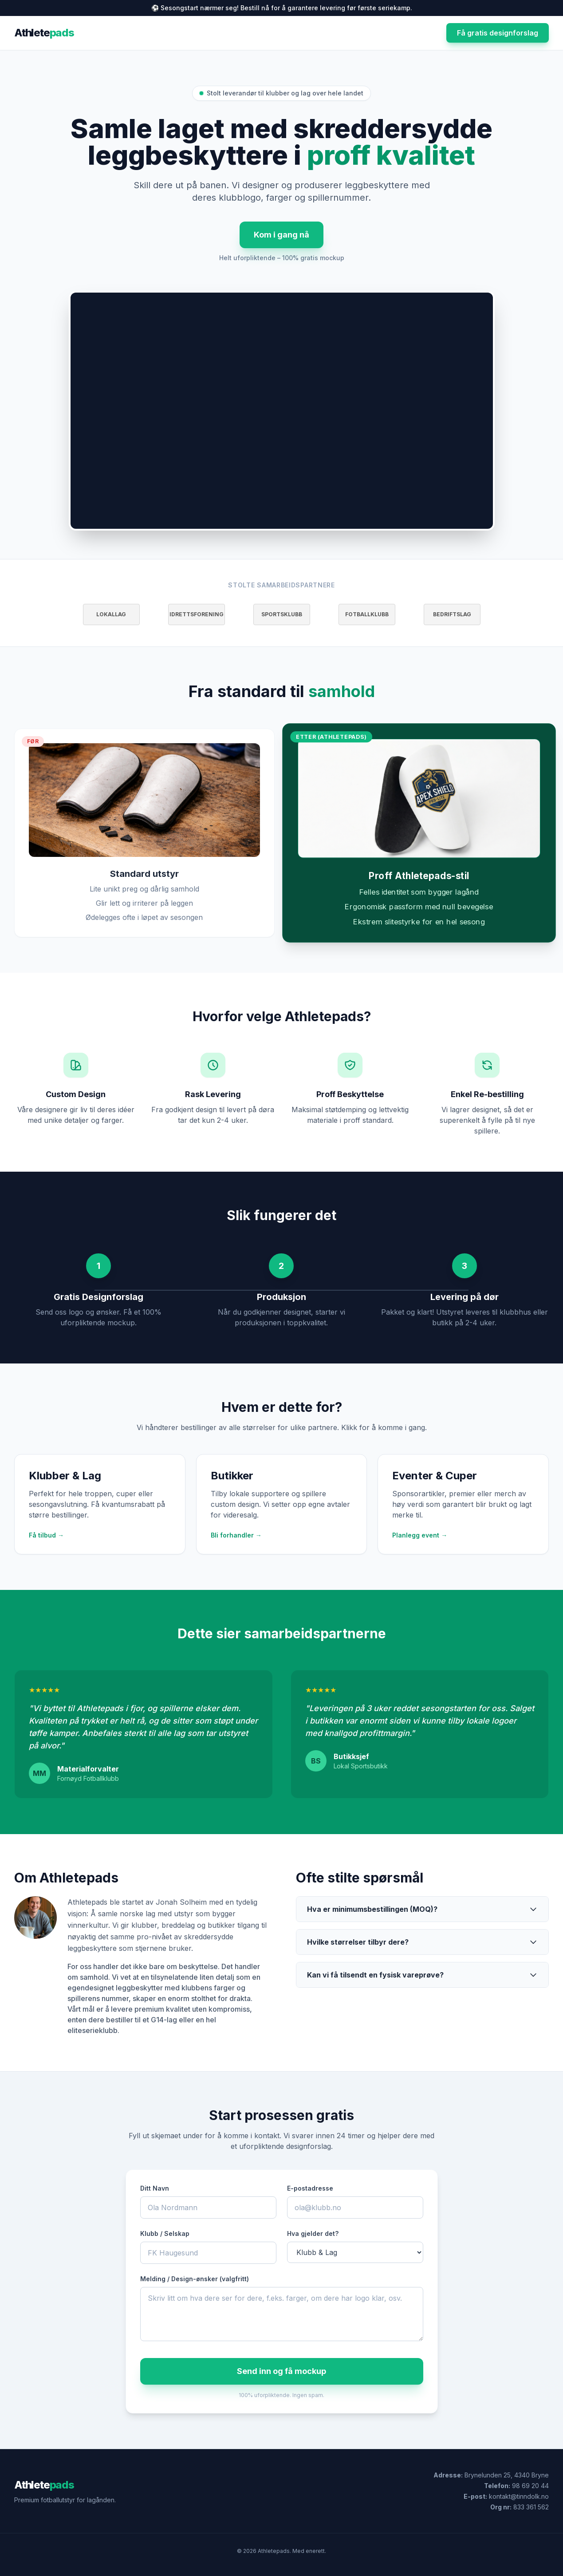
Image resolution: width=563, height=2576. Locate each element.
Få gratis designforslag (497, 32)
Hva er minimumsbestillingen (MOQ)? (422, 1909)
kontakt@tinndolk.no (519, 2496)
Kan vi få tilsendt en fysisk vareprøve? (422, 1974)
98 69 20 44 (530, 2485)
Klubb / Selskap (164, 2233)
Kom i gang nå (281, 234)
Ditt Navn (154, 2188)
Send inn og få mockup (281, 2371)
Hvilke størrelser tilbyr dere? (422, 1942)
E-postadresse (310, 2188)
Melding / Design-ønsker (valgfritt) (194, 2279)
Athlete (44, 32)
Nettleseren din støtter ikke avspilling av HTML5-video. (282, 411)
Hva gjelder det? (313, 2233)
